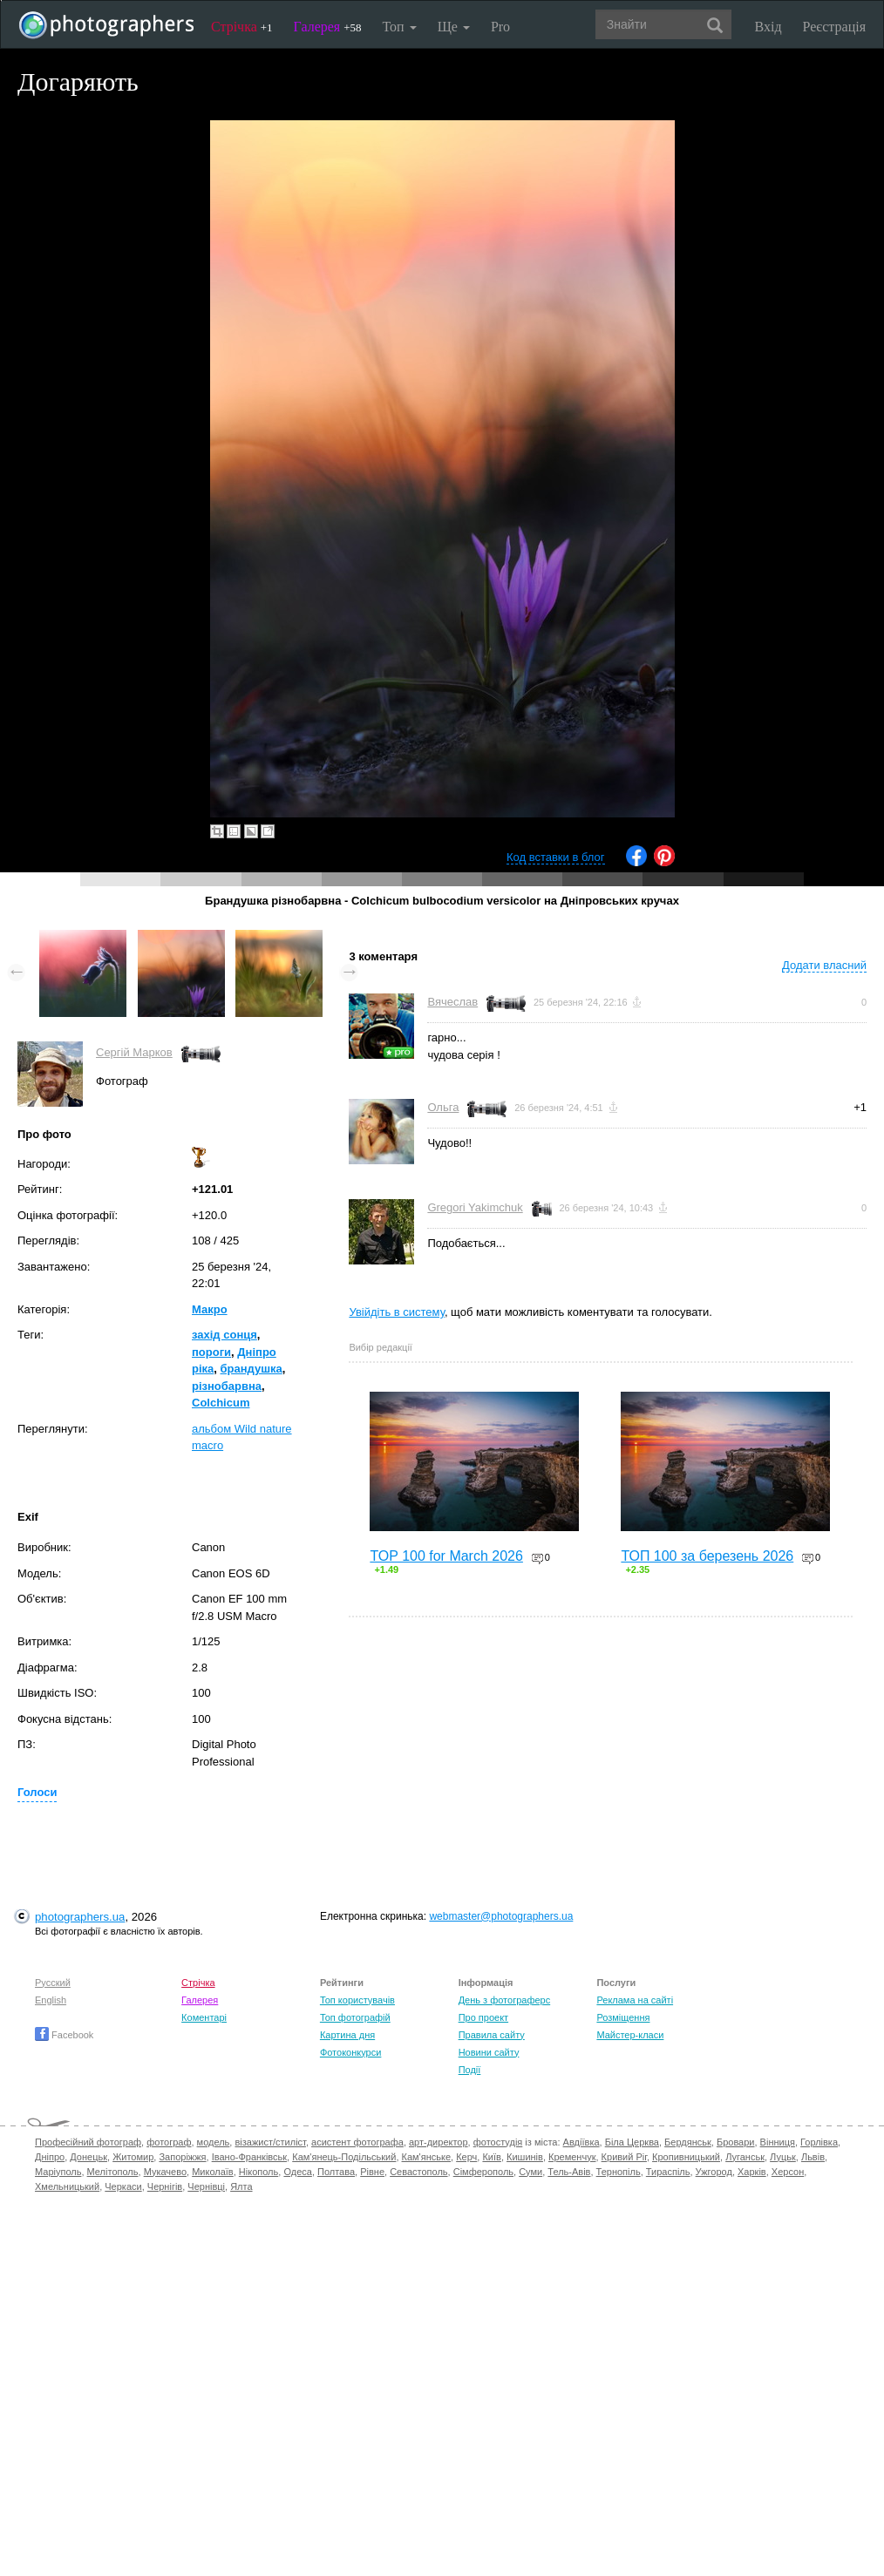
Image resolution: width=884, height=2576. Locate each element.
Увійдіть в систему (397, 1312)
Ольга (443, 1107)
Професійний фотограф (88, 2142)
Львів (813, 2157)
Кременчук (571, 2157)
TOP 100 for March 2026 (446, 1556)
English (50, 2000)
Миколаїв (213, 2171)
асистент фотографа (357, 2142)
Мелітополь (113, 2171)
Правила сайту (492, 2035)
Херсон (788, 2171)
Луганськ (745, 2157)
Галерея (328, 26)
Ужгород (714, 2171)
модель (213, 2142)
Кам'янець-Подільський (344, 2157)
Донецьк (88, 2157)
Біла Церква (632, 2142)
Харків (752, 2171)
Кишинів (525, 2157)
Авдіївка (581, 2142)
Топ (399, 26)
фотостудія (498, 2142)
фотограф (168, 2142)
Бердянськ (687, 2142)
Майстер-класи (629, 2035)
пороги (211, 1352)
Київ (491, 2157)
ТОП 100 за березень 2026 (707, 1556)
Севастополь (418, 2171)
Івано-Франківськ (249, 2157)
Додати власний (824, 965)
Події (470, 2069)
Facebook (64, 2035)
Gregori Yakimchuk (474, 1207)
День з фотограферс (505, 2000)
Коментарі (204, 2017)
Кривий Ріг (624, 2157)
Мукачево (165, 2171)
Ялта (241, 2186)
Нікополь (258, 2171)
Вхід (768, 26)
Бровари (736, 2142)
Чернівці (206, 2186)
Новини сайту (489, 2052)
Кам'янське (427, 2157)
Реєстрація (834, 26)
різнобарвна (227, 1386)
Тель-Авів (568, 2171)
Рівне (372, 2171)
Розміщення (622, 2017)
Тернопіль (618, 2171)
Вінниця (777, 2142)
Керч (466, 2157)
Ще (454, 26)
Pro (500, 26)
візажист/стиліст (270, 2142)
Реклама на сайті (634, 2000)
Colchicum (220, 1402)
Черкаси (123, 2186)
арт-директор (438, 2142)
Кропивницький (686, 2157)
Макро (210, 1309)
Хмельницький (67, 2186)
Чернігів (164, 2186)
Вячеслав (452, 1001)
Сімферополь (483, 2171)
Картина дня (347, 2035)
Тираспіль (668, 2171)
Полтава (336, 2171)
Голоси (37, 1792)
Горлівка (819, 2142)
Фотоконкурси (350, 2052)
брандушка (251, 1368)
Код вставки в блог (556, 857)
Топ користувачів (357, 2000)
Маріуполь (58, 2171)
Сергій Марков (134, 1052)
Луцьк (783, 2157)
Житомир (132, 2157)
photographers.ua (80, 1916)
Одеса (297, 2171)
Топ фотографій (355, 2017)
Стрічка (242, 26)
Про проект (483, 2017)
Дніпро (50, 2157)
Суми (530, 2171)
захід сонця (224, 1334)
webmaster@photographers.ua (501, 1916)
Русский (53, 1982)
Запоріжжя (182, 2157)
